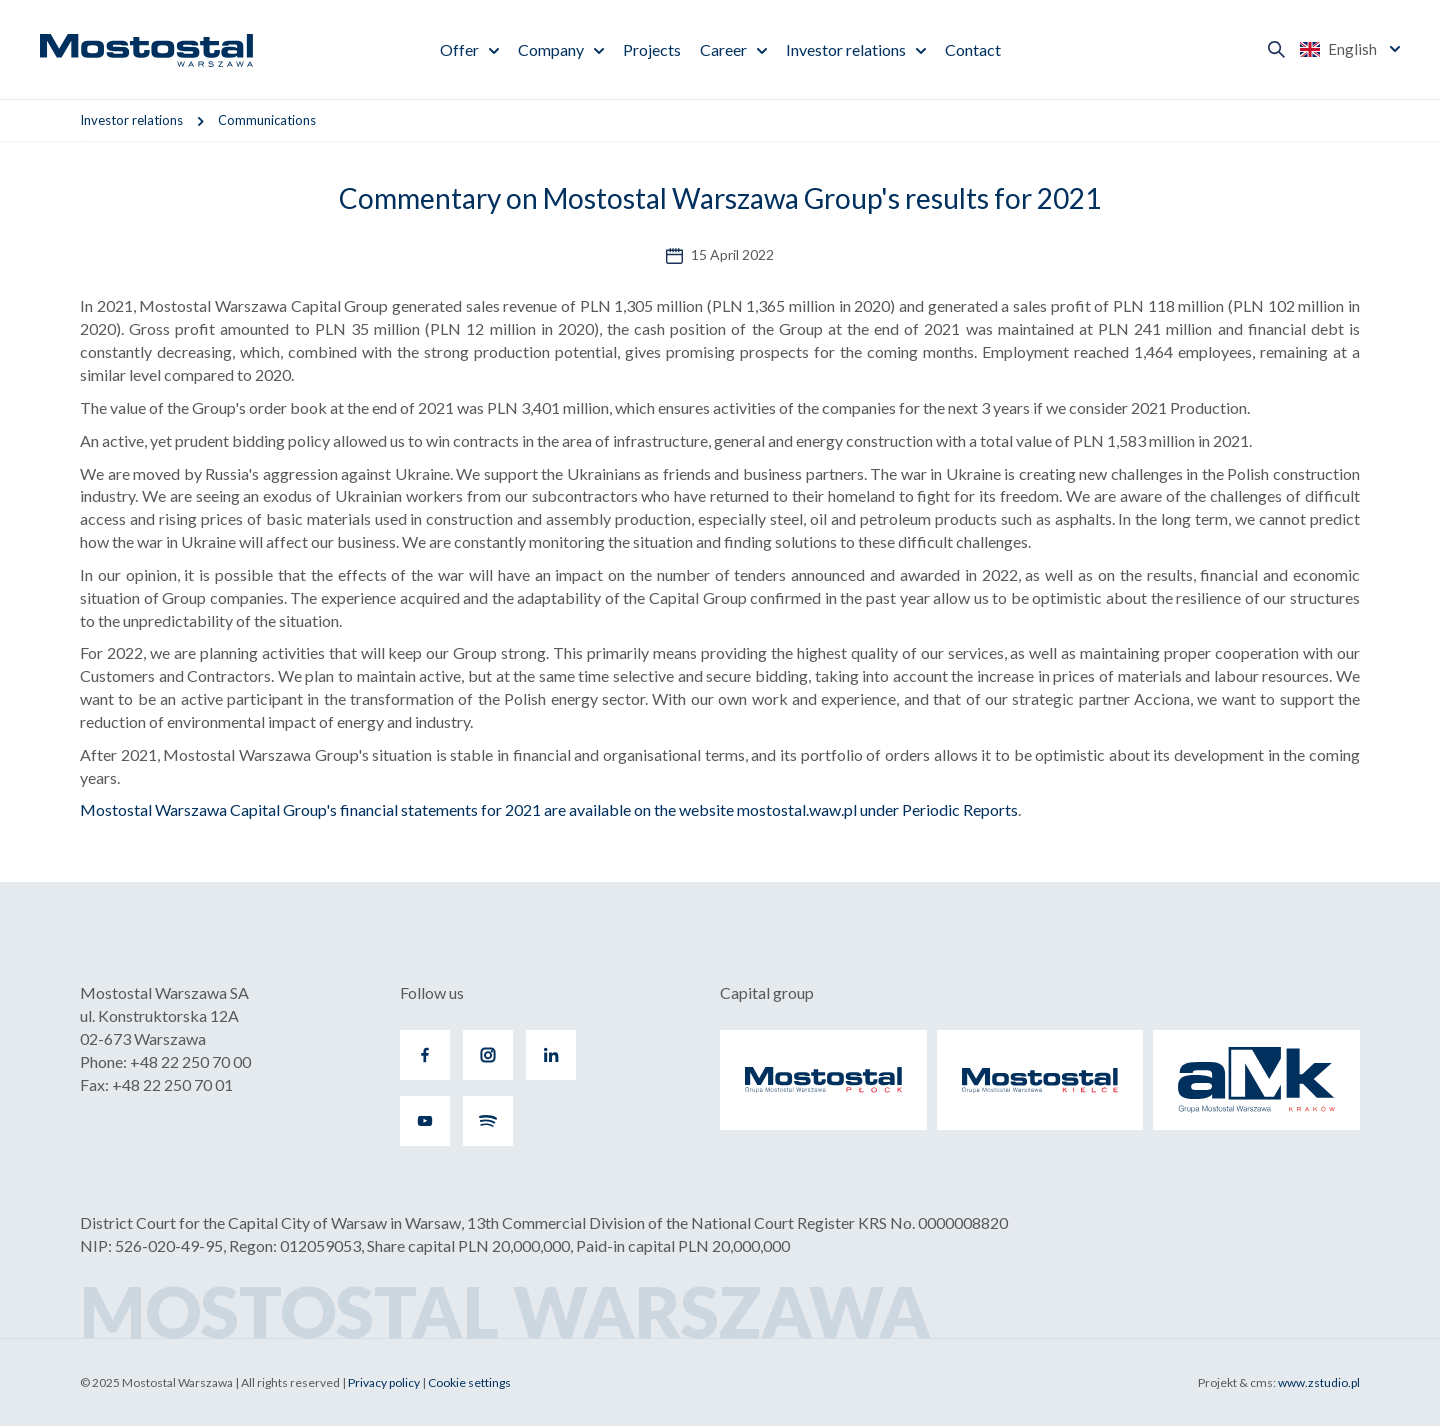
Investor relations (846, 49)
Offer (459, 49)
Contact (973, 49)
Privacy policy (384, 1382)
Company (551, 49)
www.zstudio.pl (1319, 1382)
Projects (652, 49)
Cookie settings (469, 1382)
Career (723, 49)
